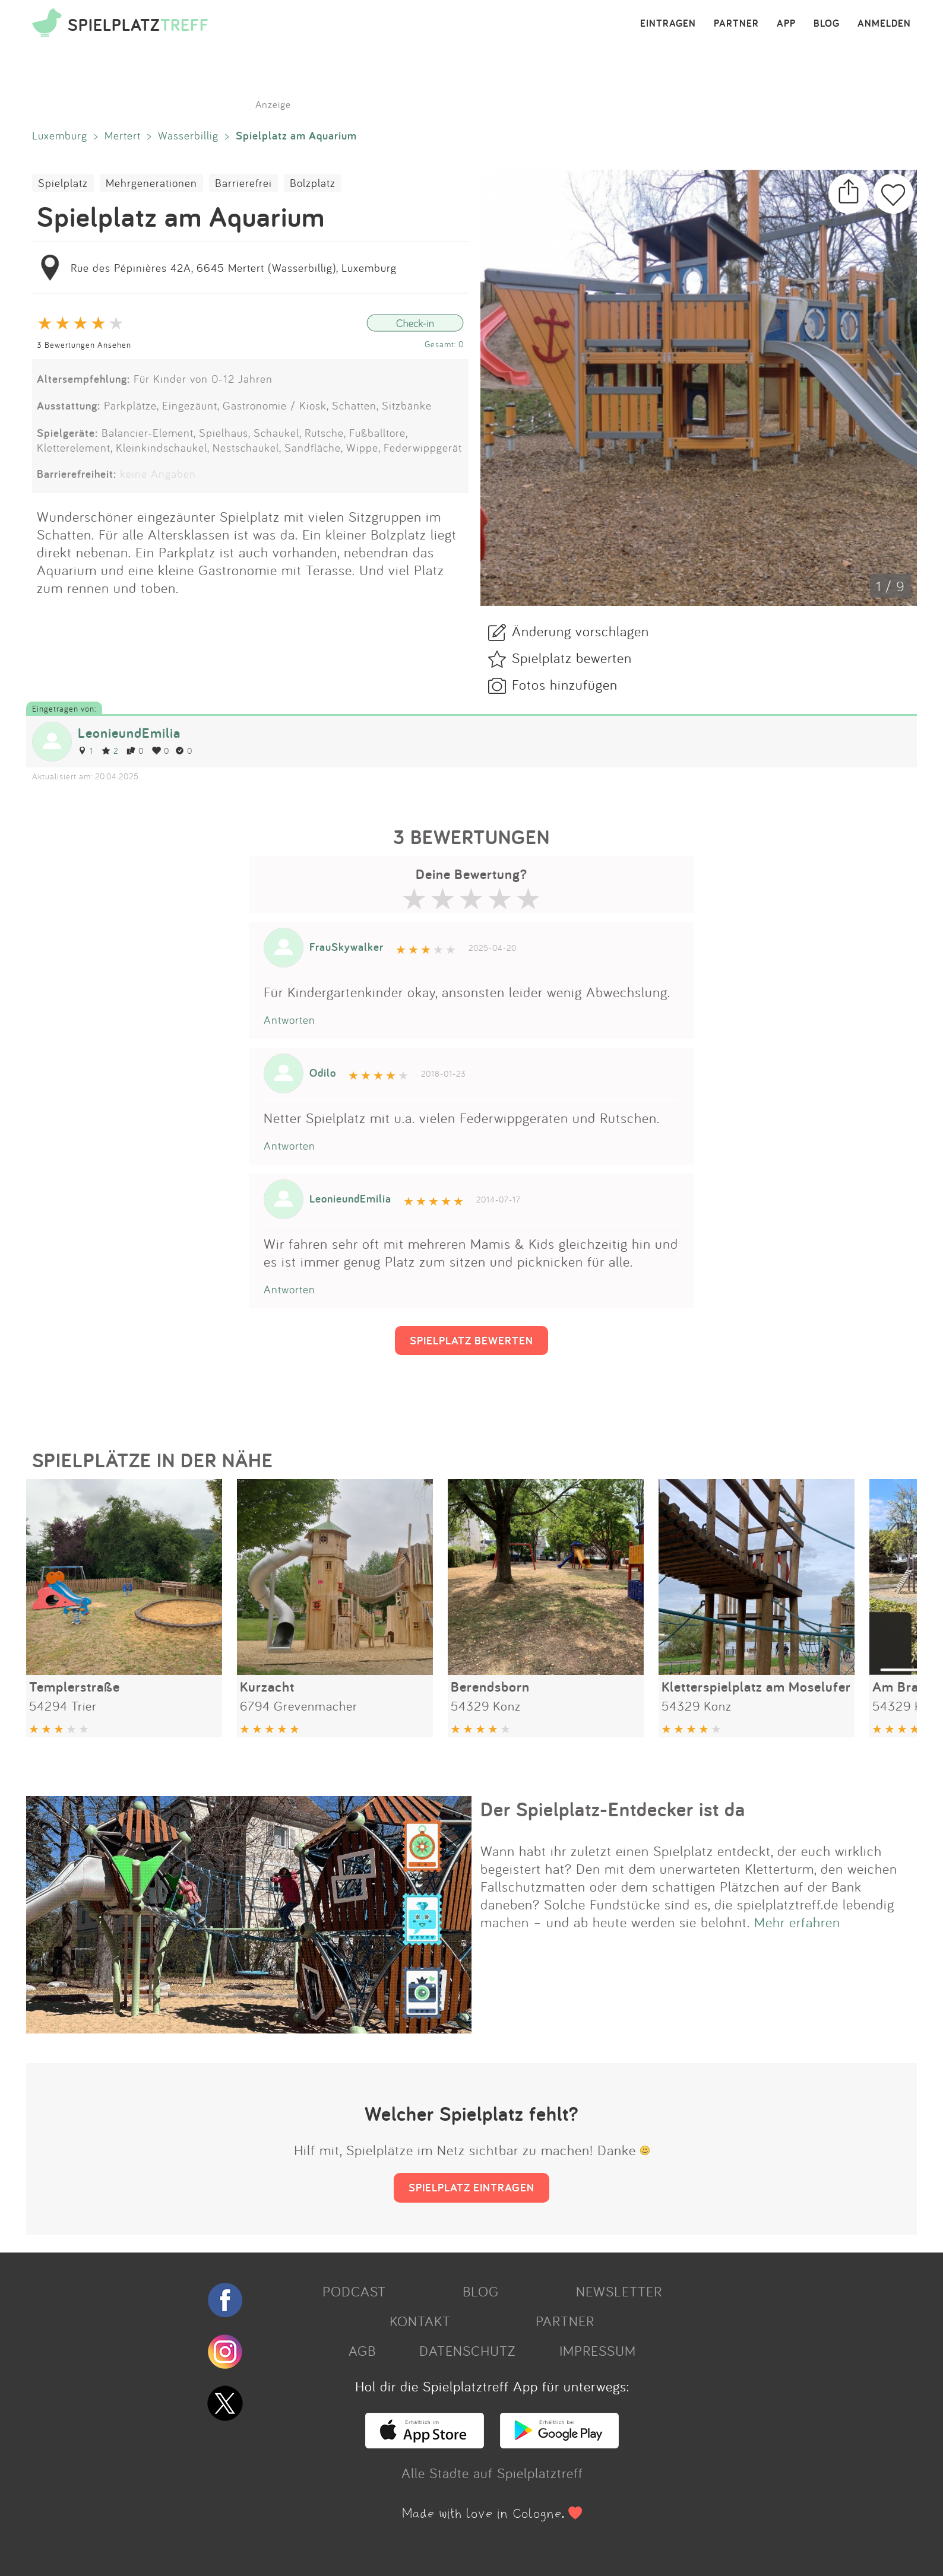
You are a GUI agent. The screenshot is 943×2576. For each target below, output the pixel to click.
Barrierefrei (243, 183)
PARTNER (736, 23)
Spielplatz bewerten (572, 658)
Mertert (123, 135)
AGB (362, 2350)
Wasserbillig (188, 135)
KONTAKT (420, 2321)
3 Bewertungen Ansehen (84, 344)
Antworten (289, 1020)
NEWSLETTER (619, 2291)
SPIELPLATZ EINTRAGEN (471, 2187)
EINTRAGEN (668, 23)
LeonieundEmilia (129, 733)
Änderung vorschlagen (580, 631)
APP (786, 23)
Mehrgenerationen (151, 183)
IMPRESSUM (597, 2350)
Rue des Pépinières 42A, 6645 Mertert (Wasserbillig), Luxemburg (234, 268)
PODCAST (354, 2291)
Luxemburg (59, 135)
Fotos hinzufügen (565, 684)
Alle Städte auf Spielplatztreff (492, 2473)
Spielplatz (63, 183)
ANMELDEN (884, 23)
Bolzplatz (313, 183)
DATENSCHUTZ (467, 2350)
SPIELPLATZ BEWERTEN (471, 1340)
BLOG (827, 23)
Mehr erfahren (797, 1922)
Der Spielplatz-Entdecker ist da (612, 1809)
